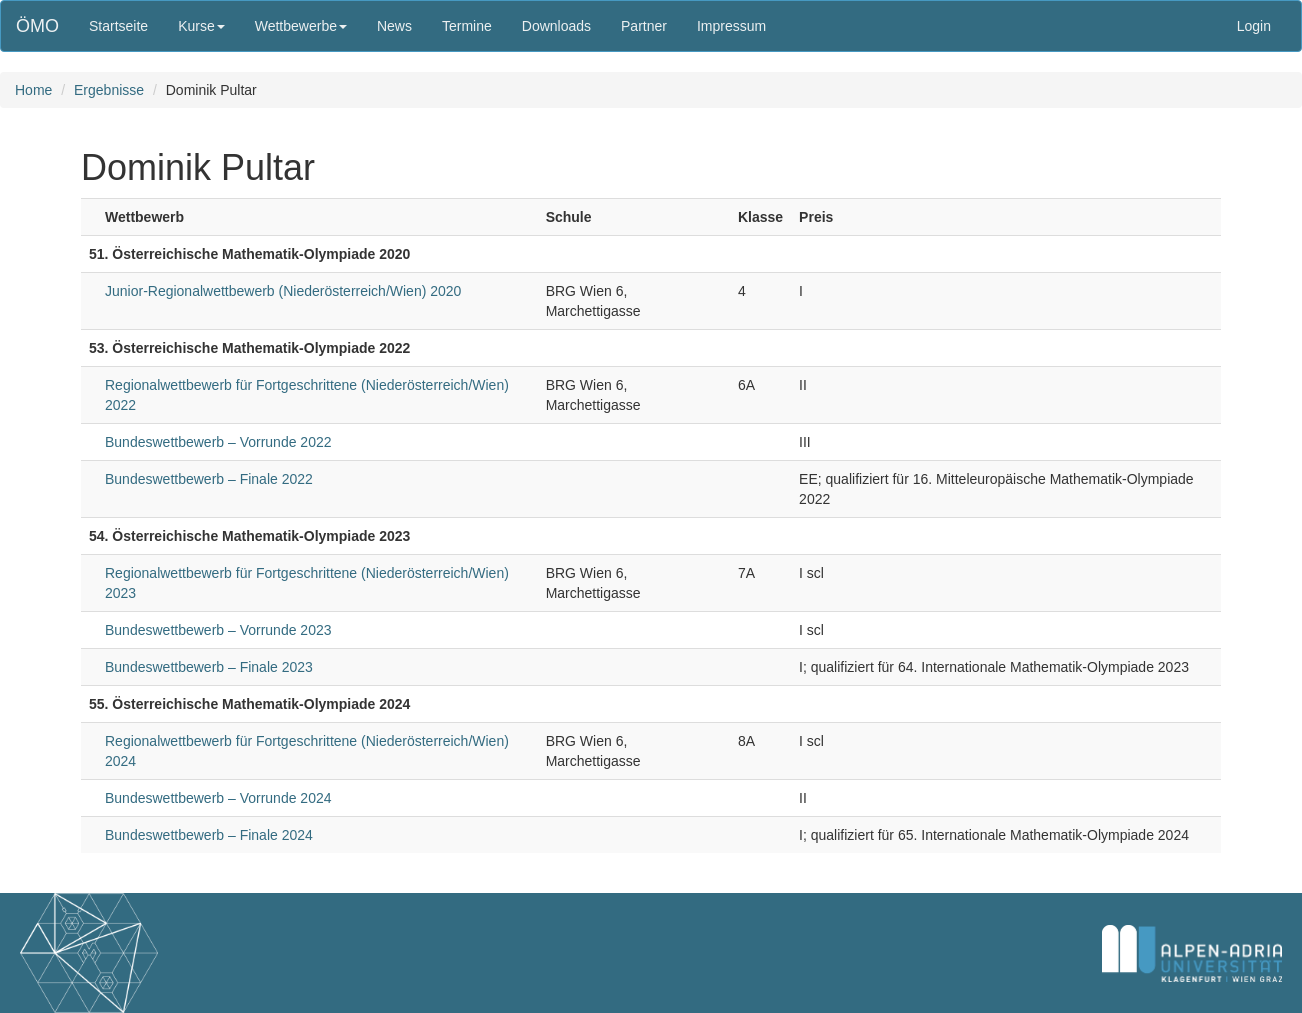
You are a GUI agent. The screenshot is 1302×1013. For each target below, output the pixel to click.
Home (33, 90)
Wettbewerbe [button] (301, 26)
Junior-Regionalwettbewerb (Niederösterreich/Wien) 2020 (283, 291)
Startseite (118, 26)
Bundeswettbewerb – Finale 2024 (209, 835)
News (394, 26)
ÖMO (37, 26)
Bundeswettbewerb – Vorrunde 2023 (218, 630)
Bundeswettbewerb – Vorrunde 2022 (218, 442)
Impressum (731, 26)
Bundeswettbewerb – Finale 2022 (209, 479)
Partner (644, 26)
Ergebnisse (109, 90)
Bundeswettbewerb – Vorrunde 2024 (218, 798)
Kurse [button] (201, 26)
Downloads (556, 26)
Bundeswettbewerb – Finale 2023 (209, 667)
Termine (467, 26)
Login (1254, 26)
